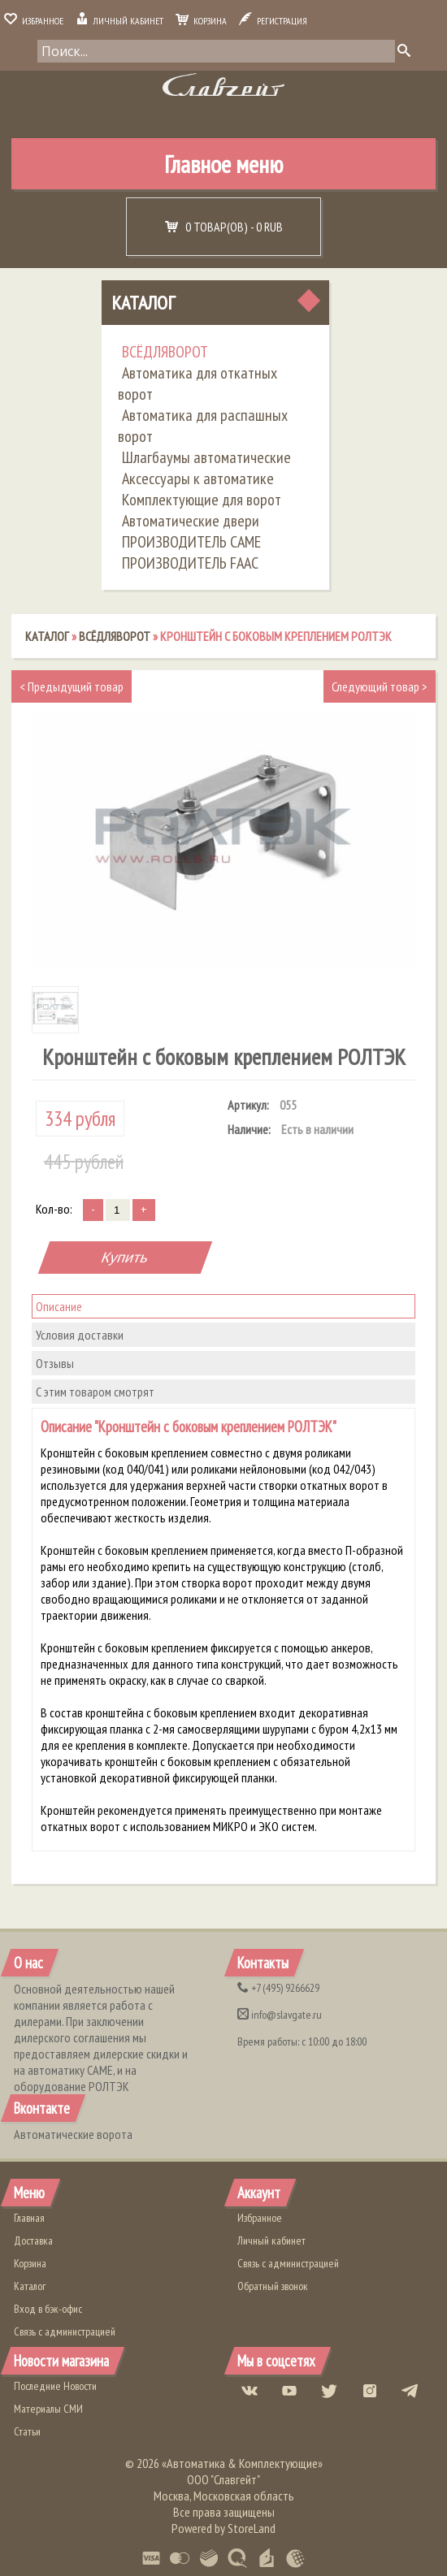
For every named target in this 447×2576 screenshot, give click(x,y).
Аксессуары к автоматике (198, 478)
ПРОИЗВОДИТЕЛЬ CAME (191, 541)
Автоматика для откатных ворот (197, 383)
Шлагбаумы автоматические (206, 457)
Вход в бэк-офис (48, 2308)
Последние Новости (55, 2386)
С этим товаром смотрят (95, 1391)
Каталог (143, 302)
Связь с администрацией (64, 2331)
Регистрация (273, 21)
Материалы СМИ (48, 2408)
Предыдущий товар (72, 686)
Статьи (27, 2431)
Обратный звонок (272, 2286)
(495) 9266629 (278, 1988)
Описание (59, 1306)
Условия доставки (80, 1335)
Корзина (201, 21)
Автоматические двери (190, 520)
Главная (29, 2217)
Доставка (33, 2240)
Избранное (33, 21)
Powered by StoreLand (223, 2528)
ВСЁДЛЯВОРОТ (165, 351)
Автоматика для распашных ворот (203, 426)
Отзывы (55, 1363)
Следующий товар (379, 686)
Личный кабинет (119, 21)
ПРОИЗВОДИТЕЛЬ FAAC (190, 563)
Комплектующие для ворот (201, 499)
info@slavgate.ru (279, 2014)
